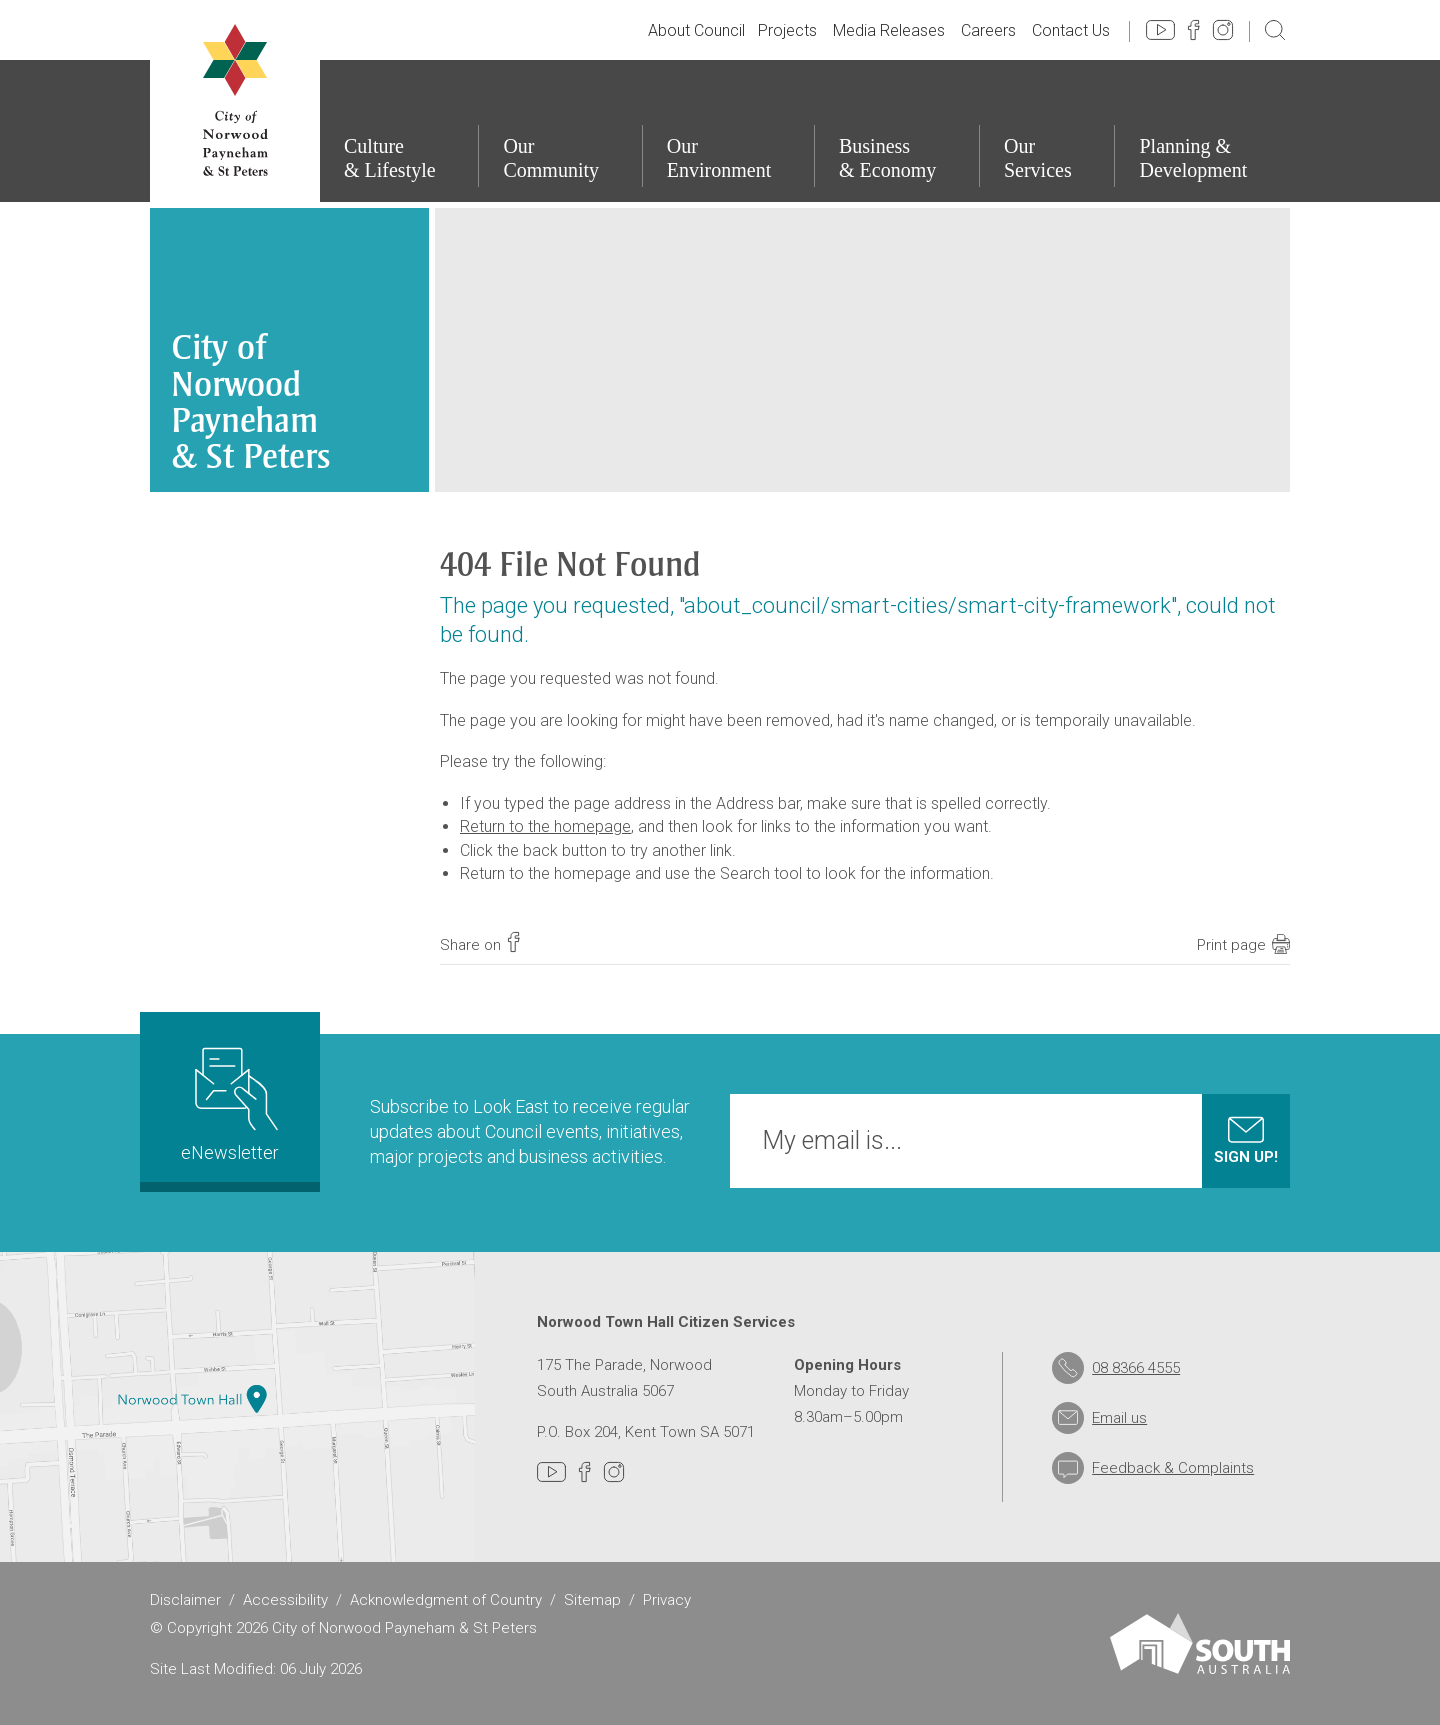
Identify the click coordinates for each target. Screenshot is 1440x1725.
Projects (787, 30)
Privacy (667, 1600)
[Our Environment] (728, 131)
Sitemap (592, 1600)
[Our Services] (1047, 131)
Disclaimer (185, 1600)
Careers (988, 30)
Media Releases (889, 30)
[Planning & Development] (1202, 131)
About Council (696, 30)
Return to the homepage (545, 826)
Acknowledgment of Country (446, 1600)
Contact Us (1071, 30)
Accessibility (285, 1600)
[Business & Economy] (896, 131)
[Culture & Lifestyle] (398, 131)
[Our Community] (559, 131)
